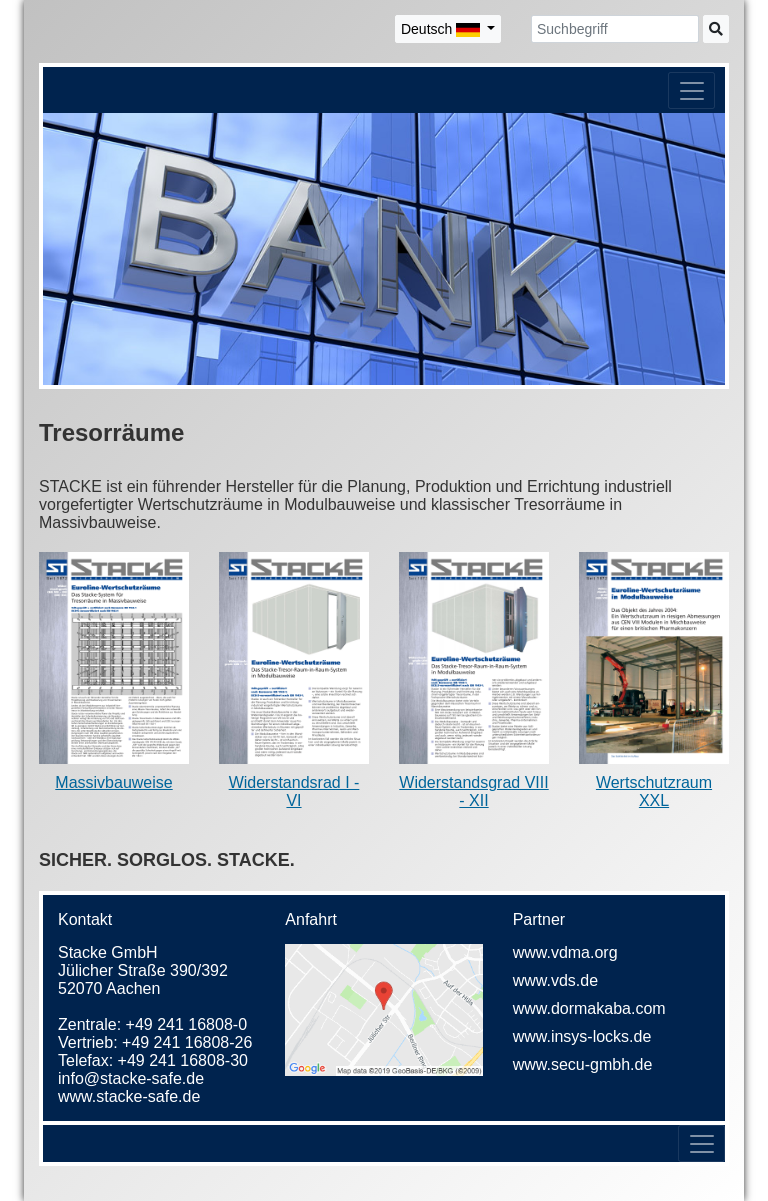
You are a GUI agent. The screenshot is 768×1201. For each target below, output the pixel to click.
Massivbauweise (113, 782)
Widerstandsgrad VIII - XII (473, 791)
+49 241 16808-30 (183, 1060)
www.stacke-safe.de (129, 1096)
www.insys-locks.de (582, 1036)
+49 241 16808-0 (186, 1024)
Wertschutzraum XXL (654, 791)
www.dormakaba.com (589, 1008)
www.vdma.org (565, 952)
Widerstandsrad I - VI (294, 791)
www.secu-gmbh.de (583, 1064)
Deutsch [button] (442, 29)
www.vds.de (555, 980)
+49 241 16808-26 (187, 1042)
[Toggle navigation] (691, 90)
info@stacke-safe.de (131, 1078)
